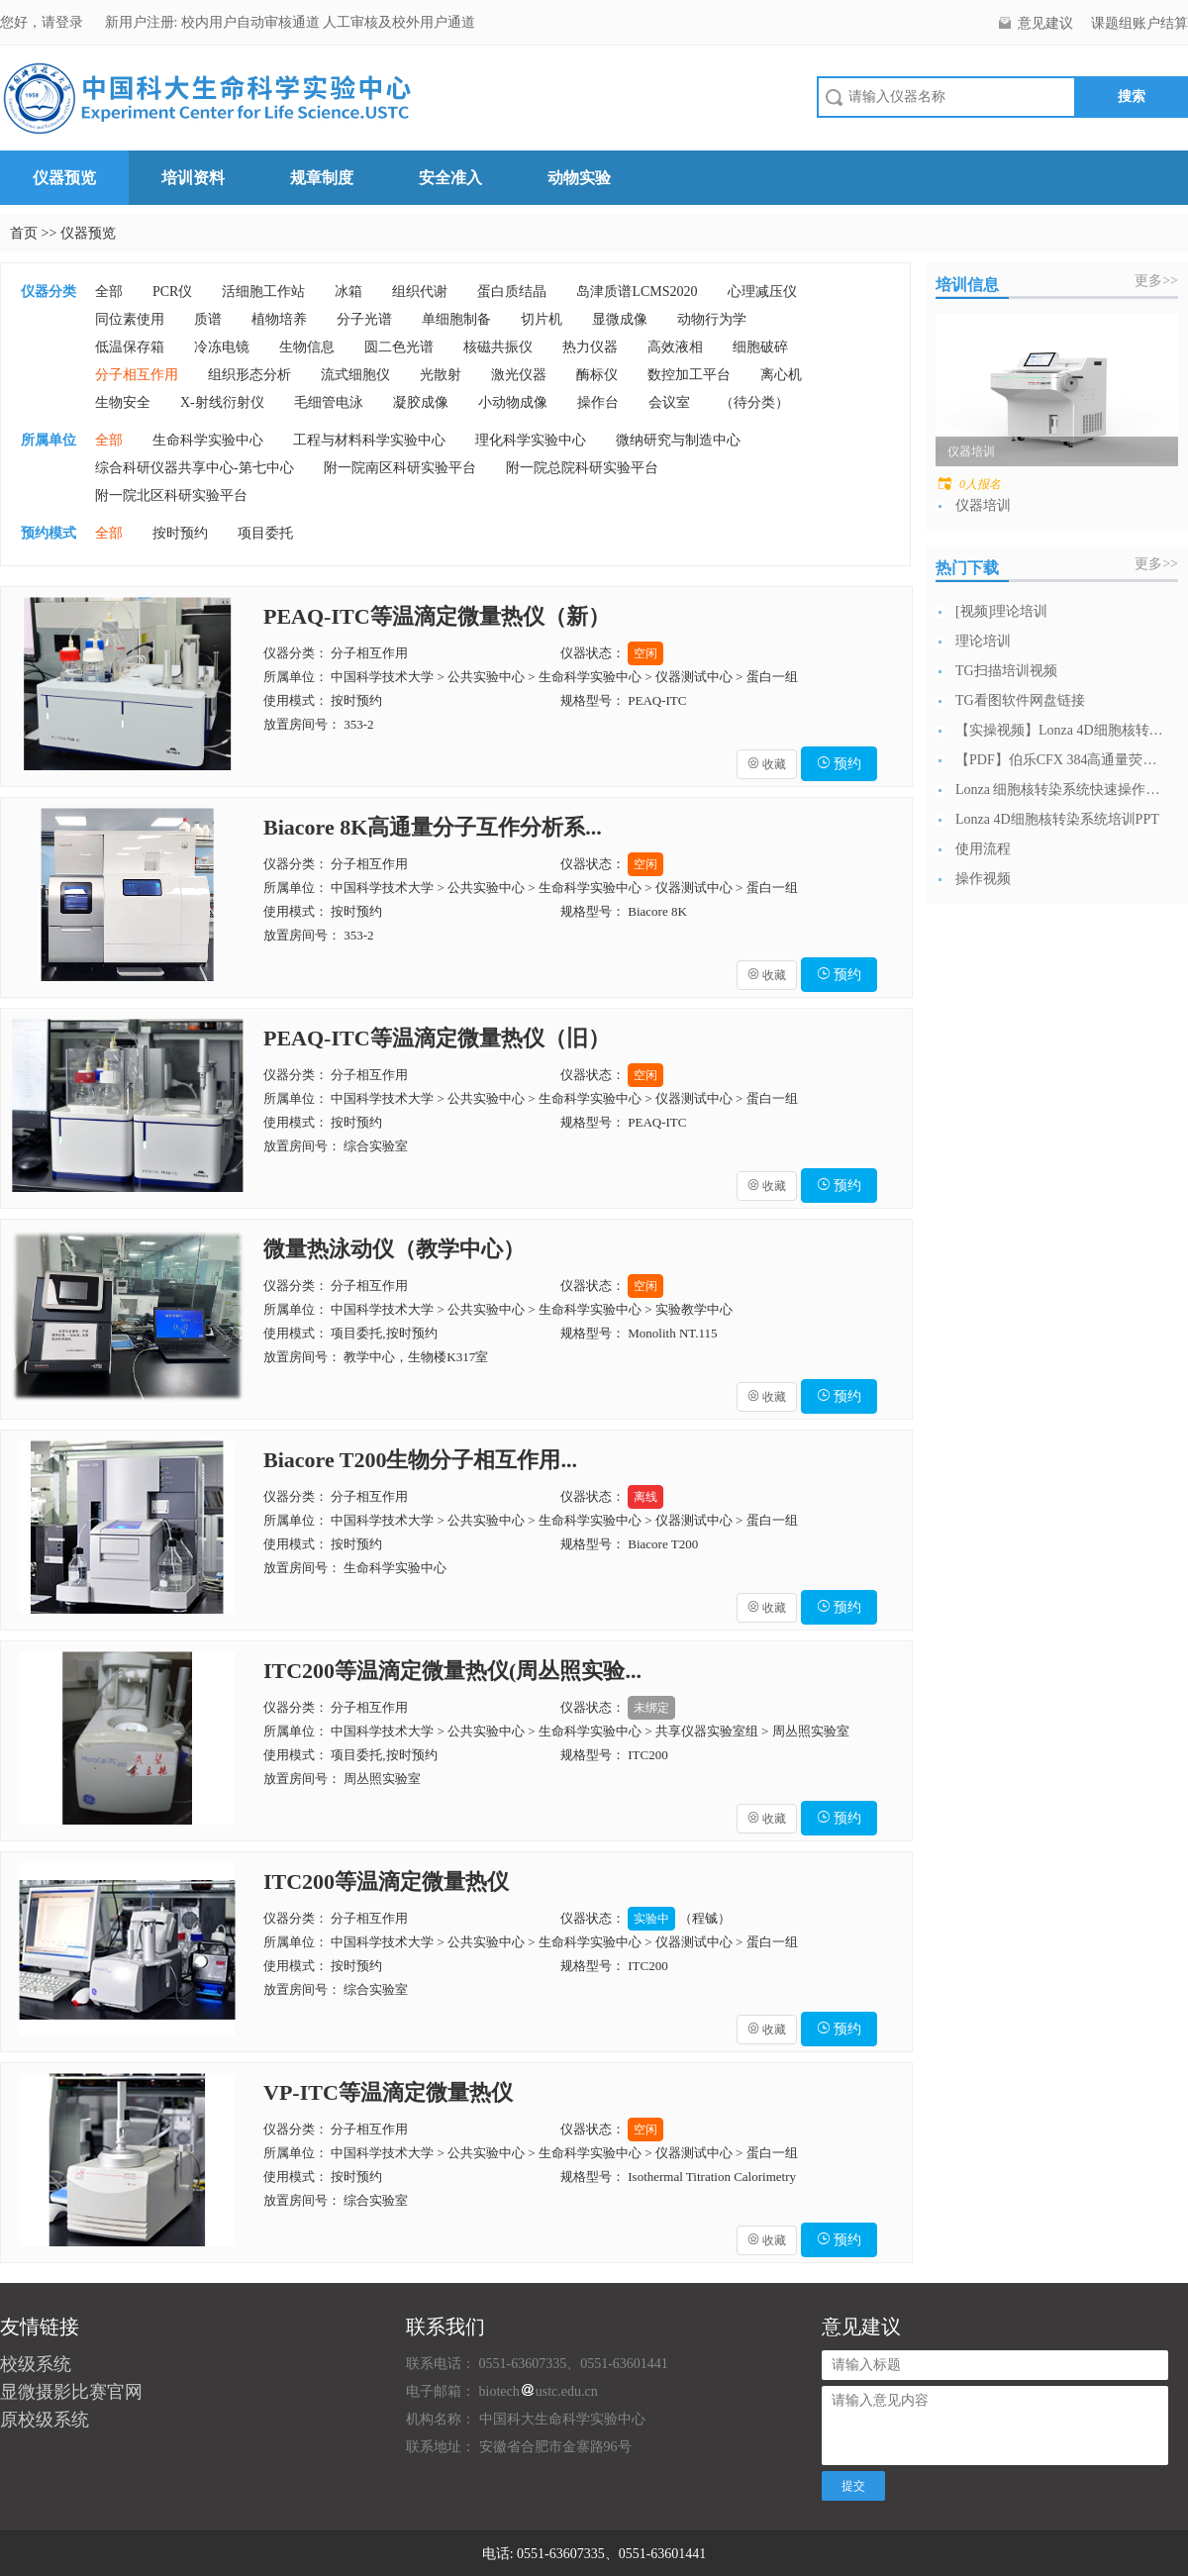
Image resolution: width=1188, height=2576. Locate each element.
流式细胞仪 (355, 374)
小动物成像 (512, 402)
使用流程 (983, 849)
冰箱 (348, 291)
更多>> (1156, 280)
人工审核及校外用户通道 (399, 22)
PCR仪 (172, 291)
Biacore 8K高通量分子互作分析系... (432, 827)
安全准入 (450, 177)
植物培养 (279, 319)
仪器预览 (64, 177)
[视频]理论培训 (1001, 611)
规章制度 (321, 177)
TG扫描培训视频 (1006, 670)
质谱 (208, 319)
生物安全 (122, 402)
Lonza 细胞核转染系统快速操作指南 (1059, 789)
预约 (839, 763)
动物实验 (579, 177)
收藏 (766, 764)
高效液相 (675, 347)
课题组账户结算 (1139, 23)
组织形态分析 (249, 374)
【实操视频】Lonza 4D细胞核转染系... (1059, 730)
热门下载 (967, 567)
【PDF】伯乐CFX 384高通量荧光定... (1059, 759)
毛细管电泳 (328, 402)
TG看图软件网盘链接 (1020, 700)
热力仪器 (590, 347)
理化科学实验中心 (530, 440)
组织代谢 (419, 291)
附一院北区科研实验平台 (171, 495)
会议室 (669, 402)
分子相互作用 (136, 374)
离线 (645, 1497)
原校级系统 (44, 2419)
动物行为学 (711, 319)
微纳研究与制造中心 (678, 440)
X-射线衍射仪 (222, 402)
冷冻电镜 (221, 347)
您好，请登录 (43, 22)
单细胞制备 (456, 319)
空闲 (645, 653)
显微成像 (619, 319)
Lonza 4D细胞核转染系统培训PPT (1057, 819)
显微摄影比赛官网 (71, 2392)
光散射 (440, 374)
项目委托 (265, 533)
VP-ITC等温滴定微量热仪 (388, 2092)
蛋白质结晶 (511, 291)
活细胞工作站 (263, 291)
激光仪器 (518, 374)
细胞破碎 (760, 347)
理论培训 (983, 641)
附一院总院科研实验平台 (582, 467)
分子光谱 (364, 319)
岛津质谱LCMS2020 (636, 291)
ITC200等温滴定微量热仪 (386, 1881)
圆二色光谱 (399, 347)
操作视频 (983, 878)
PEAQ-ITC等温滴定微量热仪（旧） (436, 1038)
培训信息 (967, 284)
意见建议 (1045, 23)
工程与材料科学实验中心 (369, 440)
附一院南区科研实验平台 (400, 467)
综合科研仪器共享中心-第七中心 (194, 467)
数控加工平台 (689, 374)
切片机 (541, 319)
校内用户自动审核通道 (252, 22)
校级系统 (35, 2364)
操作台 (598, 402)
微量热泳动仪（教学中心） (394, 1249)
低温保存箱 (129, 347)
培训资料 (193, 177)
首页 (24, 233)
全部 (109, 291)
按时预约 (180, 533)
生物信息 (307, 347)
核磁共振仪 (498, 347)
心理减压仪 (762, 291)
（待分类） (754, 402)
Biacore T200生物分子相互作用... (420, 1459)
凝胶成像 (420, 402)
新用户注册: (141, 22)
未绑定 (651, 1708)
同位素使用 (129, 319)
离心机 (781, 374)
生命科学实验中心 (207, 440)
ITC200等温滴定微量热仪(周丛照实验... (452, 1670)
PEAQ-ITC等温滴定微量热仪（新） (436, 616)
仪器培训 (983, 505)
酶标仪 (597, 374)
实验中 (651, 1919)
